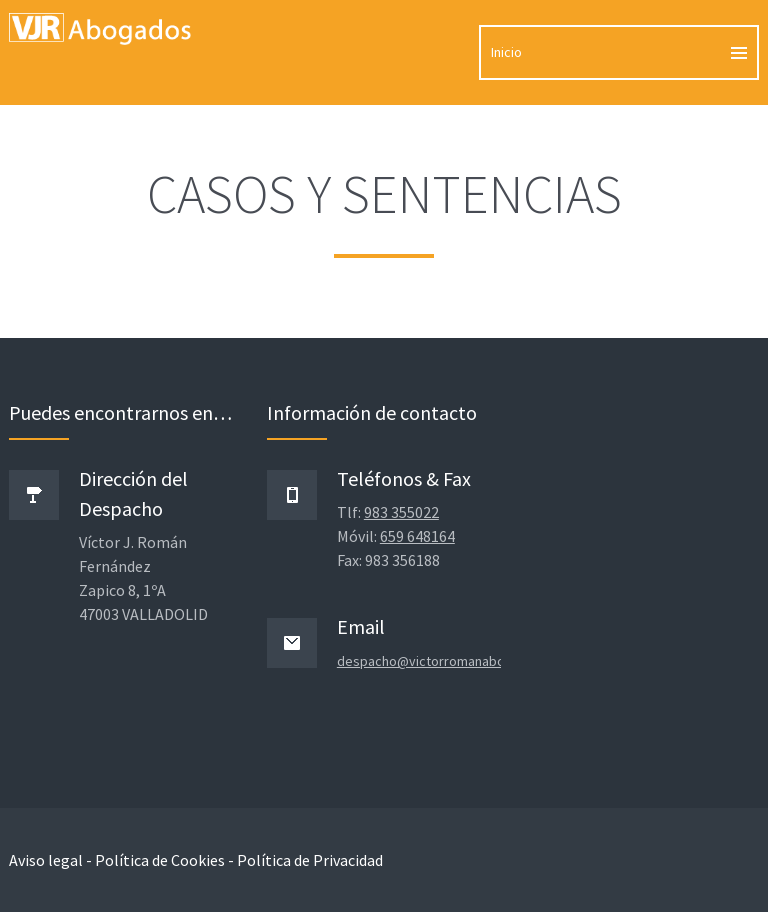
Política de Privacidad (310, 860)
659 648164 (417, 536)
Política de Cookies (160, 860)
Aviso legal (46, 860)
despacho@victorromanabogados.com (454, 661)
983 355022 (401, 512)
